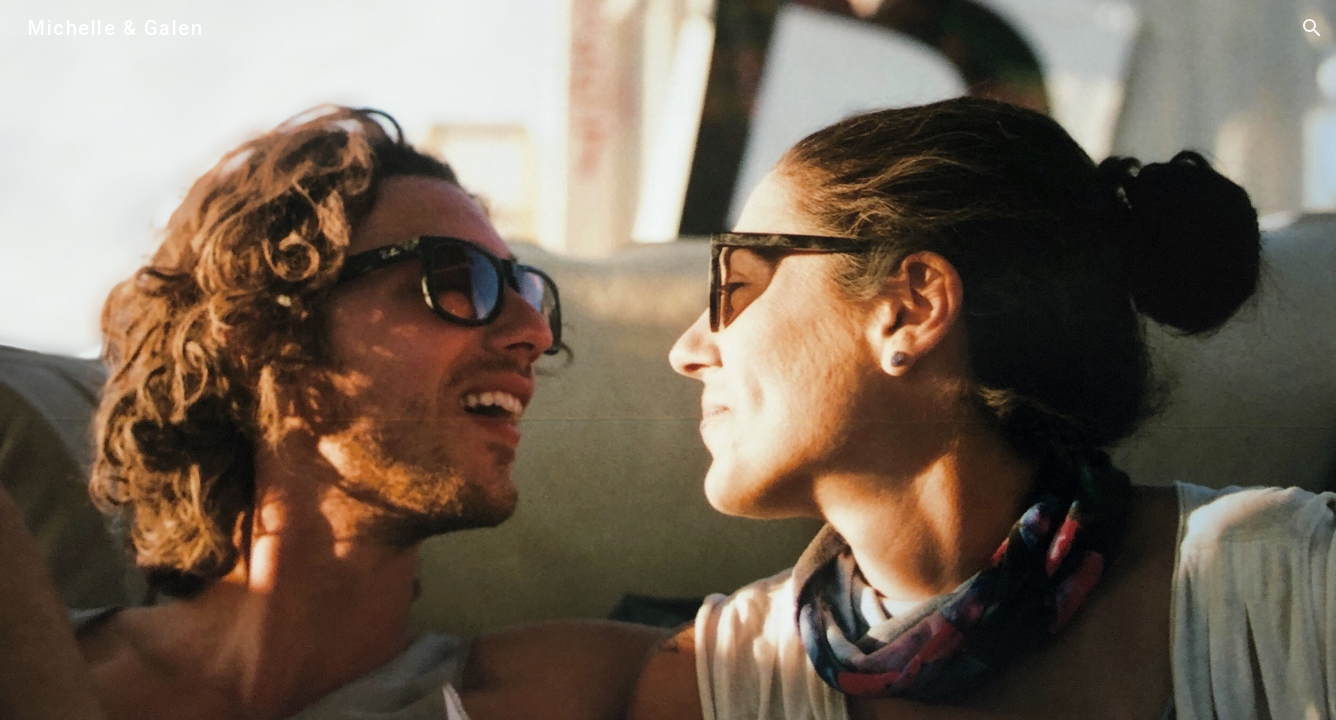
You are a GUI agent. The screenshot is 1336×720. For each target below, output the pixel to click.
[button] (1312, 28)
